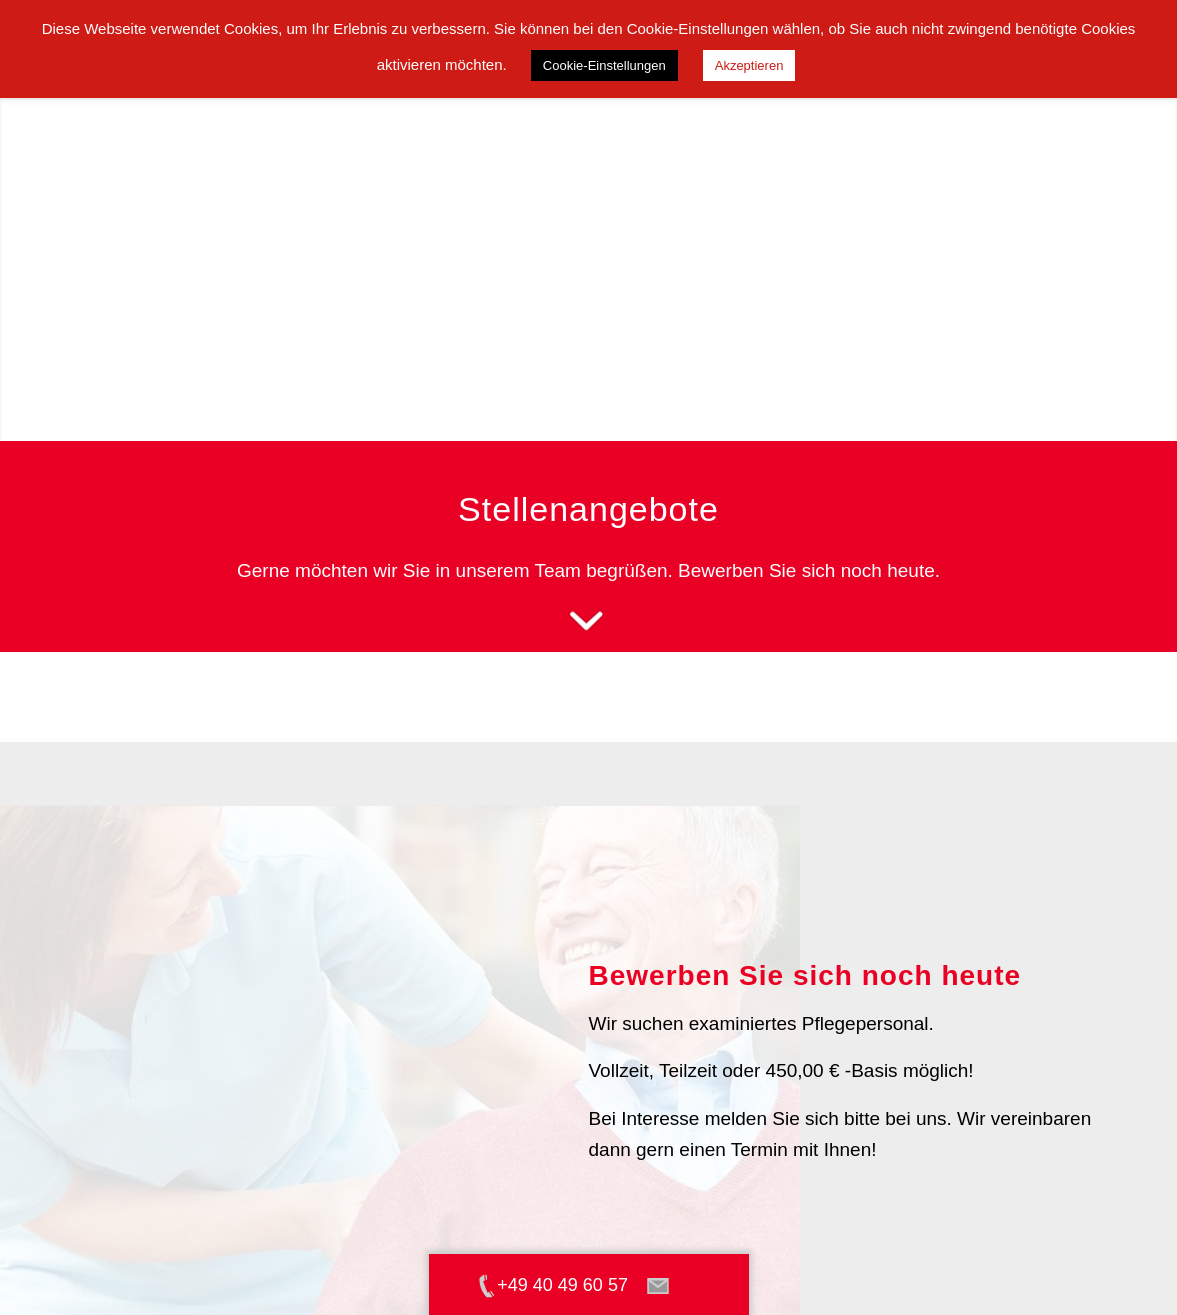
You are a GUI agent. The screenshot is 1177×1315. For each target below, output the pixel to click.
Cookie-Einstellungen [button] (604, 65)
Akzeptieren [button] (749, 65)
